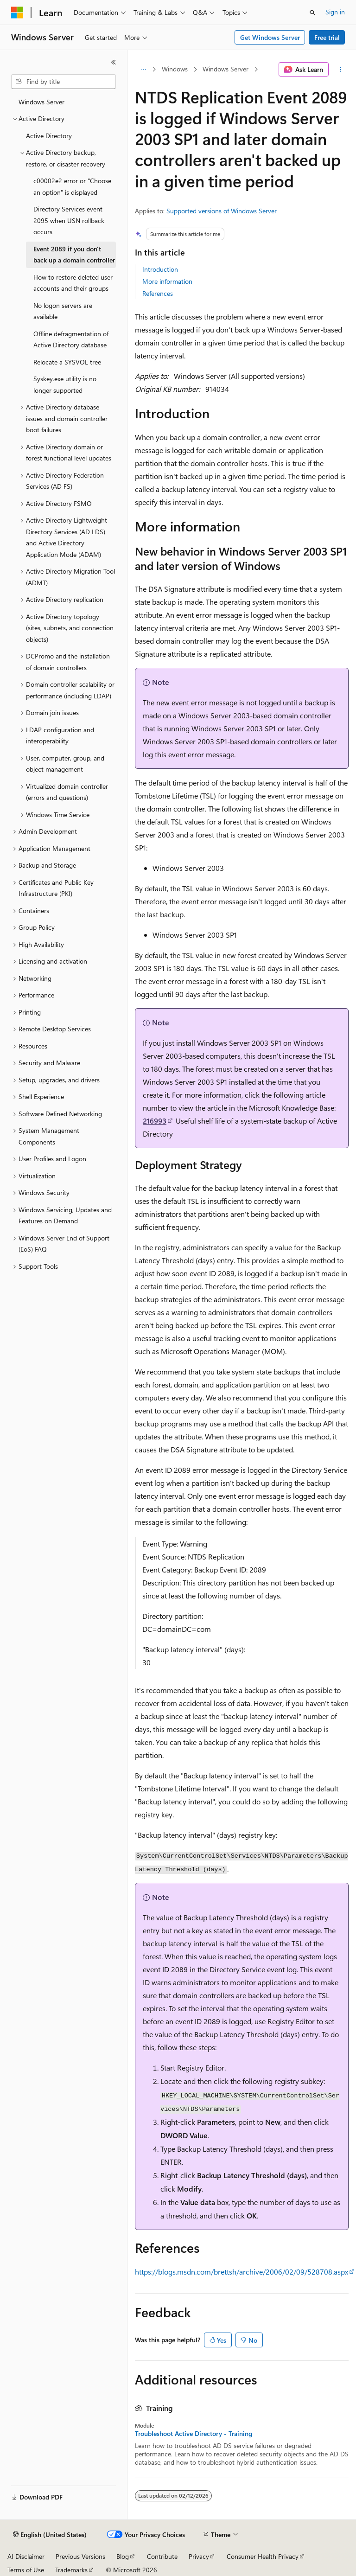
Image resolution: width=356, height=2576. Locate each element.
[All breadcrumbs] (143, 69)
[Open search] (312, 12)
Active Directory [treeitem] (49, 135)
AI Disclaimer (25, 2556)
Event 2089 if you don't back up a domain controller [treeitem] (74, 254)
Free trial (327, 37)
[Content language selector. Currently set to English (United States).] (49, 2534)
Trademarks (71, 2569)
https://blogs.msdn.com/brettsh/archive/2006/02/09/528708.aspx (241, 2271)
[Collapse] (113, 62)
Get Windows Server (270, 37)
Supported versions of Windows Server (221, 210)
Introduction (160, 269)
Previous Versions (80, 2556)
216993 (154, 1120)
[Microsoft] (17, 12)
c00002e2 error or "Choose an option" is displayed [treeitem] (72, 186)
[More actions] (340, 69)
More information (167, 281)
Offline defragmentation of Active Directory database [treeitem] (70, 339)
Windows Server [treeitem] (41, 101)
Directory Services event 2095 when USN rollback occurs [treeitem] (68, 220)
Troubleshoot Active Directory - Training (193, 2433)
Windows (175, 68)
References (157, 293)
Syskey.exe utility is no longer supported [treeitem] (64, 384)
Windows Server (225, 68)
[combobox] (63, 81)
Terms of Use (25, 2569)
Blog (122, 2556)
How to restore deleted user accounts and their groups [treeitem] (73, 283)
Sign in (335, 11)
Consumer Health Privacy (263, 2556)
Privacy (199, 2556)
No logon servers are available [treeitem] (62, 311)
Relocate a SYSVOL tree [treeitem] (67, 362)
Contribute (162, 2556)
